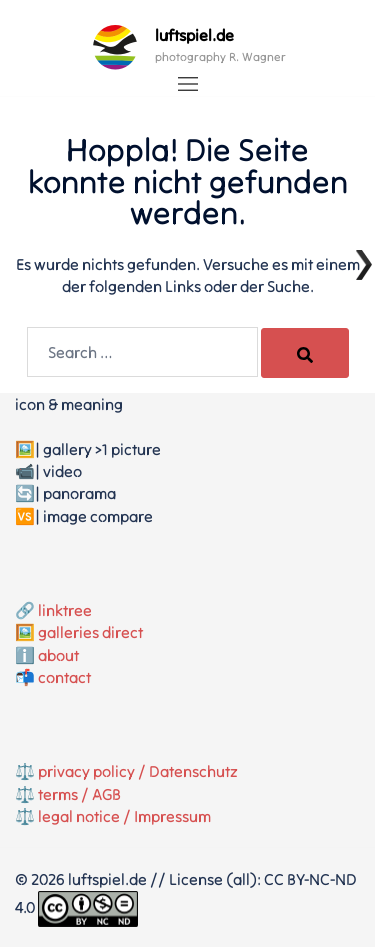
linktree (65, 610)
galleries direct (90, 632)
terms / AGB (79, 794)
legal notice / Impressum (124, 816)
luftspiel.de (194, 35)
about (58, 655)
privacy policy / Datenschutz (138, 771)
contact (64, 677)
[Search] (305, 353)
